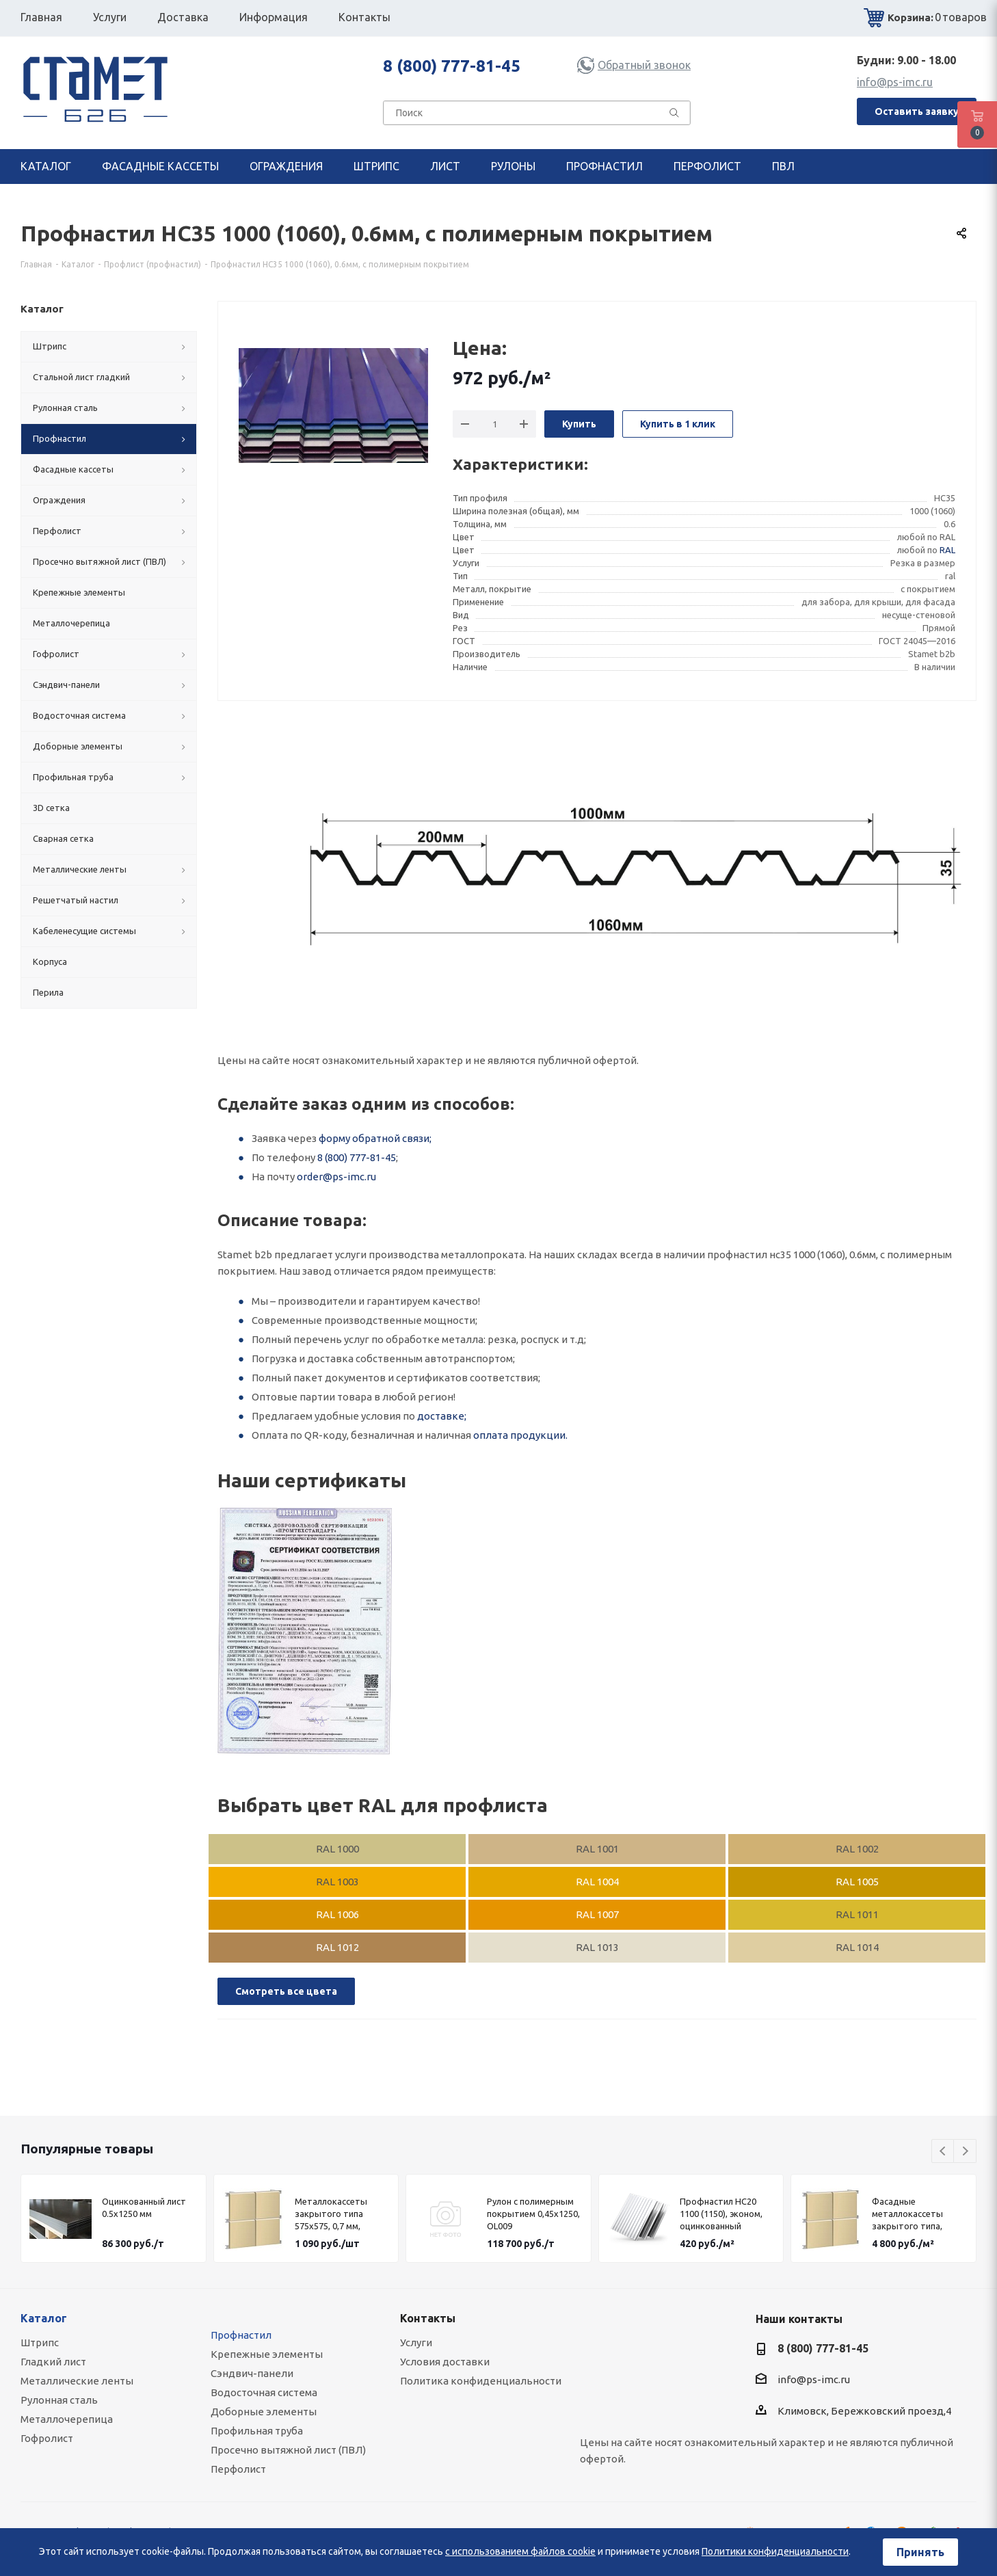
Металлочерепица (67, 2419)
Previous (943, 2152)
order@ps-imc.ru (336, 1176)
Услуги (416, 2342)
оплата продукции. (520, 1435)
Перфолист (238, 2469)
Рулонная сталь (59, 2400)
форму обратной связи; (375, 1138)
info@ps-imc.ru (895, 82)
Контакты (427, 2318)
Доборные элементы (264, 2411)
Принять (920, 2552)
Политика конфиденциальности (480, 2381)
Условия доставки (445, 2361)
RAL (947, 550)
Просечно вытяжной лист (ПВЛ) (288, 2450)
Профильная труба (257, 2430)
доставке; (441, 1416)
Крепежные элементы (267, 2354)
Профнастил (241, 2335)
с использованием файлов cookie (520, 2551)
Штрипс (40, 2342)
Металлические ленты (77, 2381)
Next (965, 2152)
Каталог (44, 2318)
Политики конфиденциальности (775, 2551)
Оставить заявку (917, 111)
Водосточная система (264, 2392)
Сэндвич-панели (252, 2373)
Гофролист (47, 2438)
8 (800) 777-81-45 (451, 66)
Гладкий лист (53, 2361)
